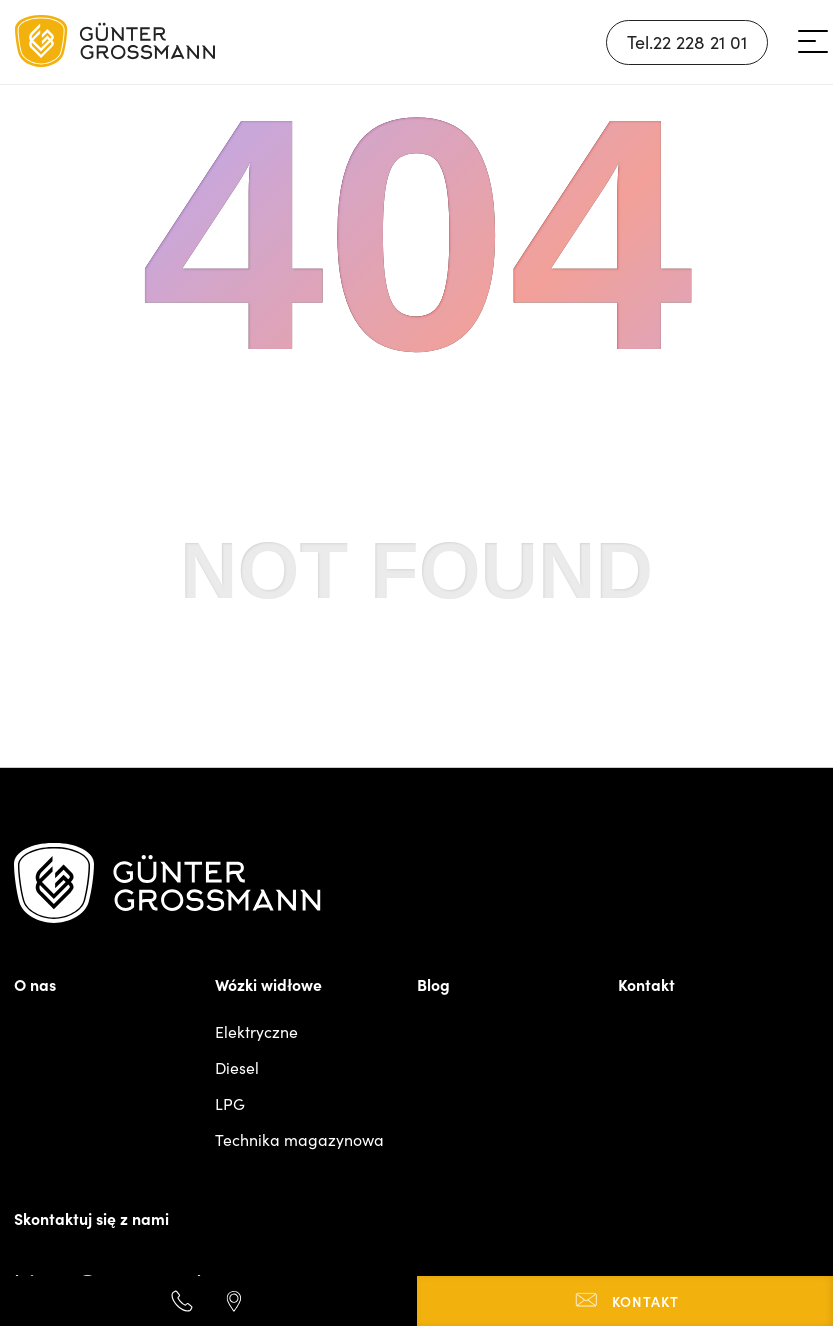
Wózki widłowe (268, 984)
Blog (433, 984)
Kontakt (646, 984)
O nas (35, 984)
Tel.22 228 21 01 (687, 42)
